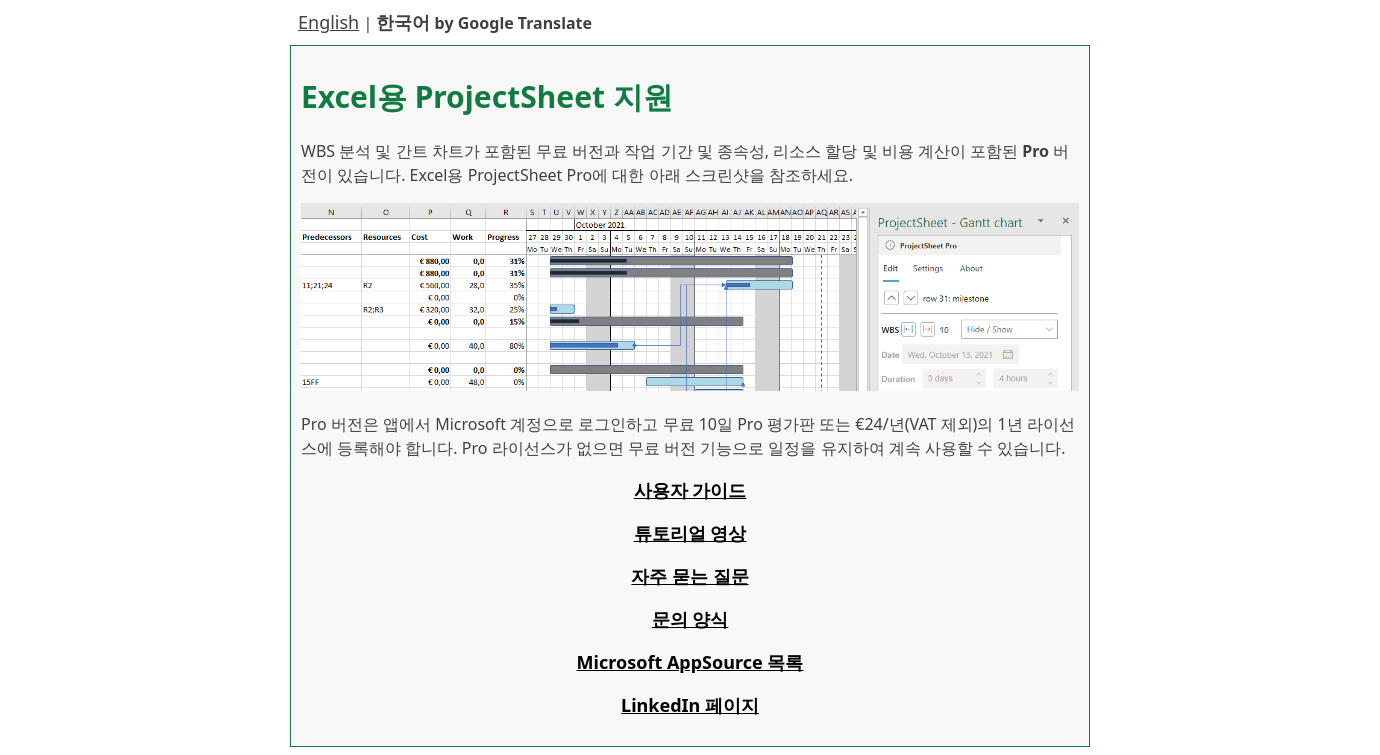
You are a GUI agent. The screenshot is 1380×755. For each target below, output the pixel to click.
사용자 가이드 (690, 490)
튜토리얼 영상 (690, 533)
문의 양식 (690, 619)
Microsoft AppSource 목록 (690, 662)
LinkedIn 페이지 (690, 705)
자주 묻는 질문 (689, 576)
